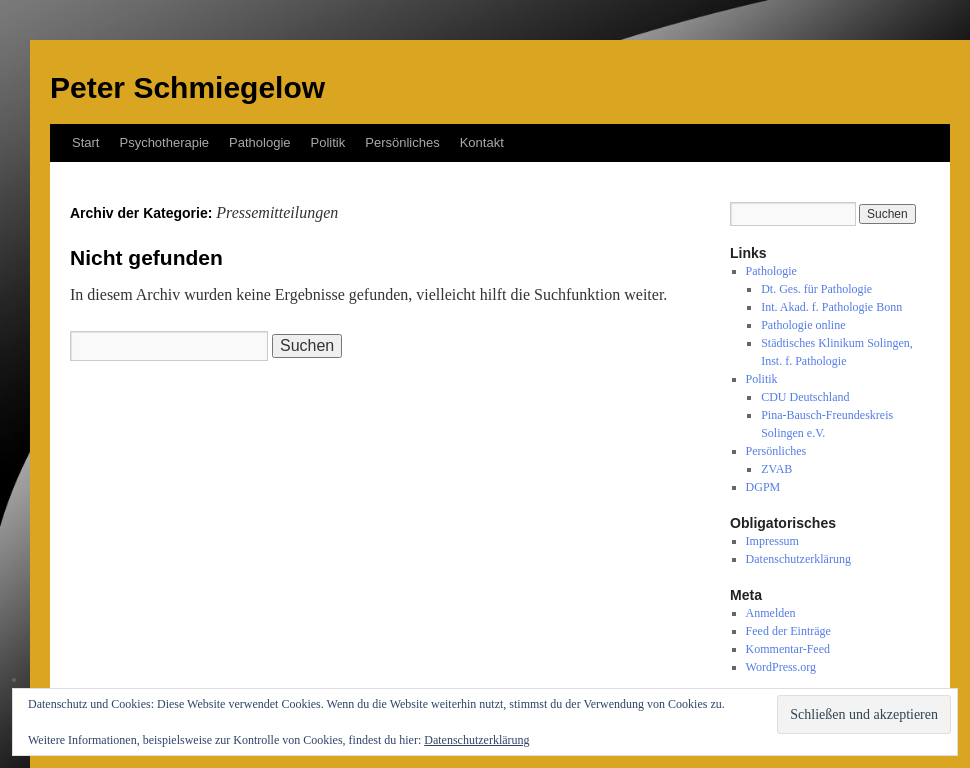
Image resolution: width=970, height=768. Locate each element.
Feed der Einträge (788, 631)
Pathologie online (803, 325)
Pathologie (259, 142)
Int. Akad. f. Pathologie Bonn (831, 307)
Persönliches (402, 142)
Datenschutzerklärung (798, 559)
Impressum (772, 541)
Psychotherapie (164, 142)
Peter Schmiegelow (187, 87)
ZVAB (776, 469)
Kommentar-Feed (788, 649)
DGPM (763, 487)
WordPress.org (781, 667)
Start (85, 142)
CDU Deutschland (805, 397)
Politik (328, 142)
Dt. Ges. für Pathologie (816, 289)
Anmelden (771, 613)
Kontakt (482, 142)
